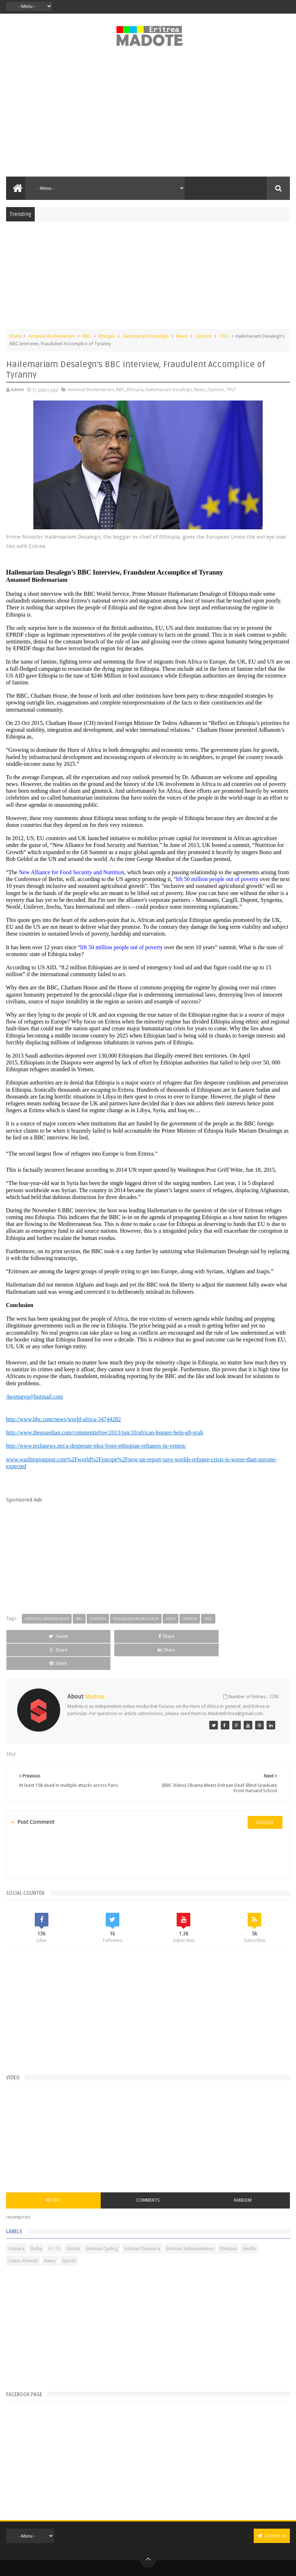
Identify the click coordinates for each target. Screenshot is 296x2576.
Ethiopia (107, 336)
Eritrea (73, 2221)
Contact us (271, 2508)
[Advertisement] (148, 115)
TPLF (224, 336)
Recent (53, 2173)
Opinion (203, 336)
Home (16, 336)
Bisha (36, 2221)
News (182, 336)
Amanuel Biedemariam (51, 336)
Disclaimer (156, 2562)
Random (243, 2173)
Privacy (136, 2562)
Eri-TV (54, 2221)
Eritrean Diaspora (142, 2221)
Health (249, 2221)
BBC (86, 336)
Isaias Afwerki (23, 2234)
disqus (265, 1795)
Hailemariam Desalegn (146, 336)
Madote (163, 2551)
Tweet (32, 1636)
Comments (148, 2173)
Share (90, 1636)
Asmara (16, 2221)
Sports (69, 2234)
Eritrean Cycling (102, 2221)
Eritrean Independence (190, 2221)
